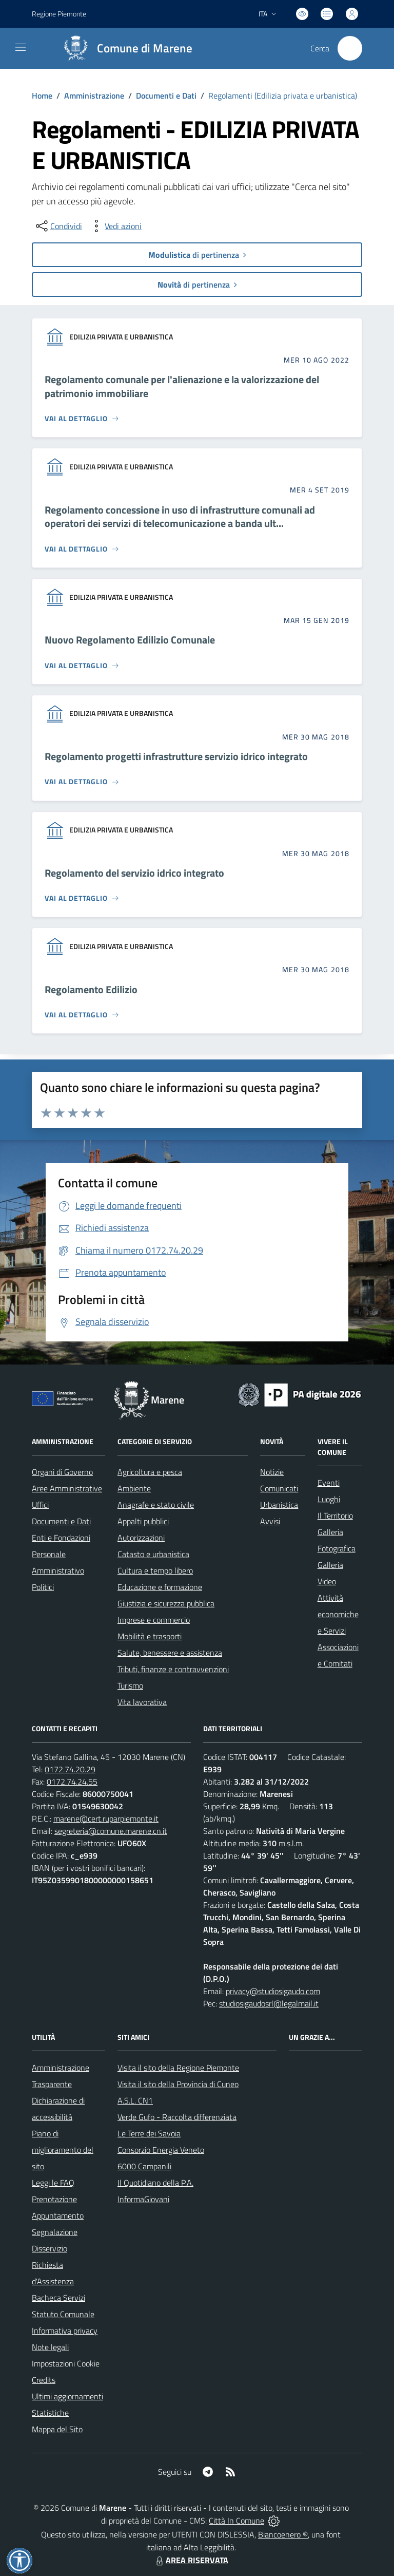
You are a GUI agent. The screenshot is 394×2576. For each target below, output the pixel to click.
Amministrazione (94, 95)
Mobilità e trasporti (149, 1636)
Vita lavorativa (142, 1702)
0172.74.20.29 (70, 1769)
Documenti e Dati (166, 95)
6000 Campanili (144, 2166)
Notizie (272, 1472)
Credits (43, 2380)
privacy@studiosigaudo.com (273, 1991)
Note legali (50, 2347)
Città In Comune (236, 2520)
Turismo (130, 1685)
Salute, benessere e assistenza (169, 1652)
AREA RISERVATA (190, 2560)
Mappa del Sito (57, 2429)
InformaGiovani (143, 2199)
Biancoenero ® (283, 2534)
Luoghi (329, 1499)
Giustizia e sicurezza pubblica (165, 1603)
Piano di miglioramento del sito (62, 2149)
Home (42, 95)
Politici (43, 1587)
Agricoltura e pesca (149, 1472)
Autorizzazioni (141, 1537)
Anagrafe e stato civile (155, 1505)
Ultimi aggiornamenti (67, 2396)
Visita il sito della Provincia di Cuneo (178, 2084)
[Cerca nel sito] (350, 48)
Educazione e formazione (159, 1587)
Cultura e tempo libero (155, 1570)
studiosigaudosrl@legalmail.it (269, 2003)
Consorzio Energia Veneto (160, 2150)
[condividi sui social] (58, 226)
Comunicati (279, 1488)
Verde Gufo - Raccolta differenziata (177, 2117)
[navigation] (20, 47)
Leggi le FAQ (53, 2182)
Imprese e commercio (153, 1620)
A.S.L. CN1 (135, 2100)
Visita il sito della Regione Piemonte (178, 2067)
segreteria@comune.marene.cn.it (110, 1831)
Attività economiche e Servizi (338, 1614)
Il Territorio (335, 1515)
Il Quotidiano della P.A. (155, 2182)
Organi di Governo (62, 1472)
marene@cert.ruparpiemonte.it (106, 1818)
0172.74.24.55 (72, 1781)
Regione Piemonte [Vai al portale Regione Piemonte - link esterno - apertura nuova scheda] (59, 13)
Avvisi (270, 1521)
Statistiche (50, 2413)
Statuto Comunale (63, 2314)
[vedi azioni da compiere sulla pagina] (115, 226)
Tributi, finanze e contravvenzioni (173, 1669)
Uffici (40, 1505)
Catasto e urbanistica (153, 1554)
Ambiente (134, 1488)
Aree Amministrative (67, 1488)
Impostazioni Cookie (66, 2363)
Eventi (329, 1482)
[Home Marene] (123, 48)
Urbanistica (279, 1505)
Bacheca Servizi (58, 2297)
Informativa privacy (64, 2330)
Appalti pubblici (143, 1521)
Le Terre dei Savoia (149, 2133)
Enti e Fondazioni (61, 1537)
